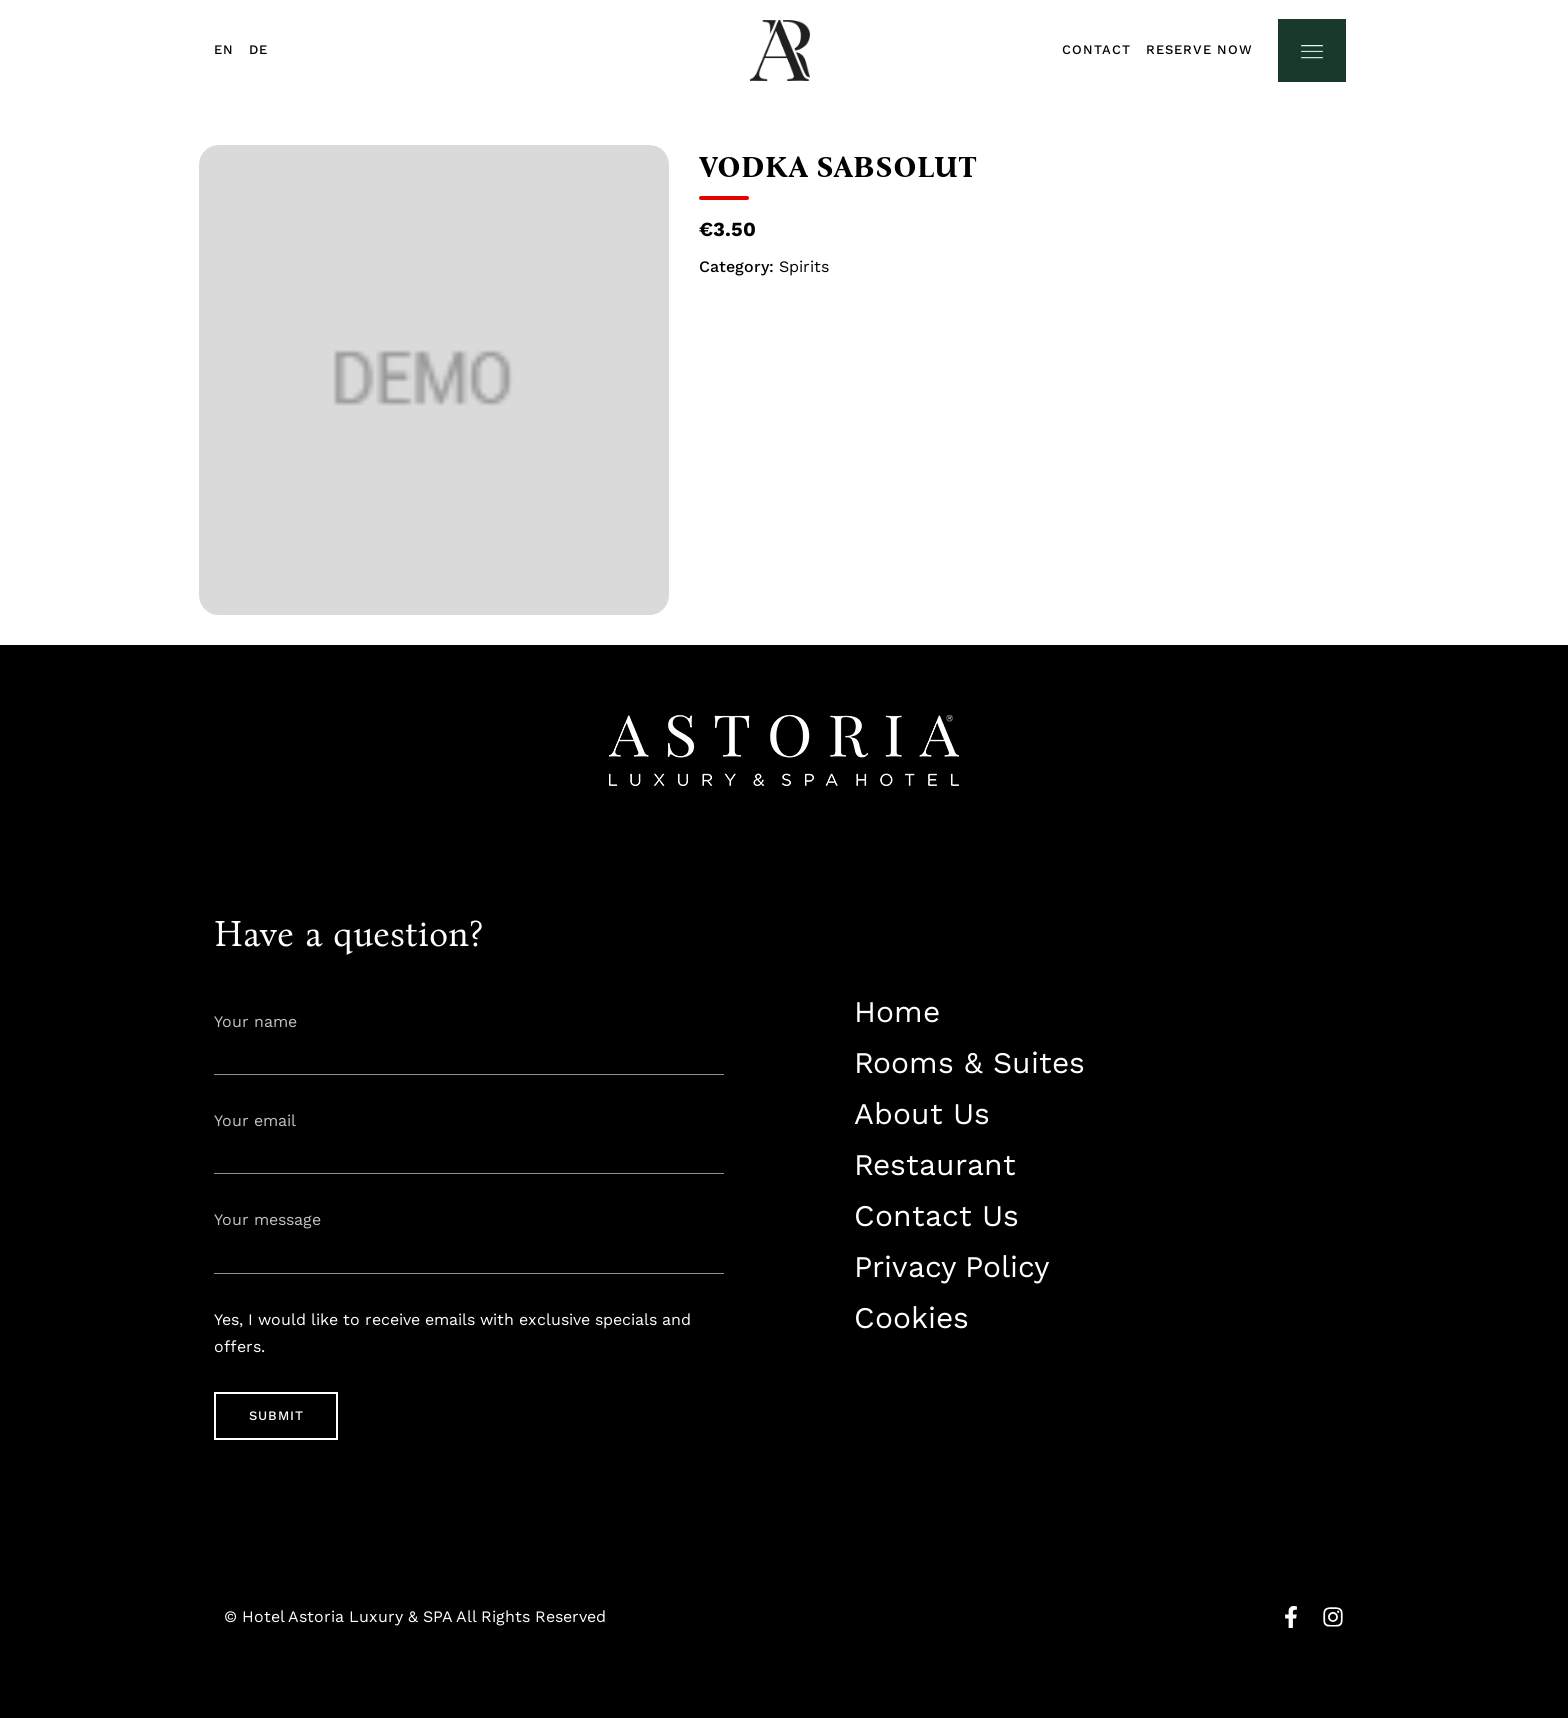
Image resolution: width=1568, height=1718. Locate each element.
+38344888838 (902, 1380)
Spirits (804, 266)
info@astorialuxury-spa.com (954, 1416)
